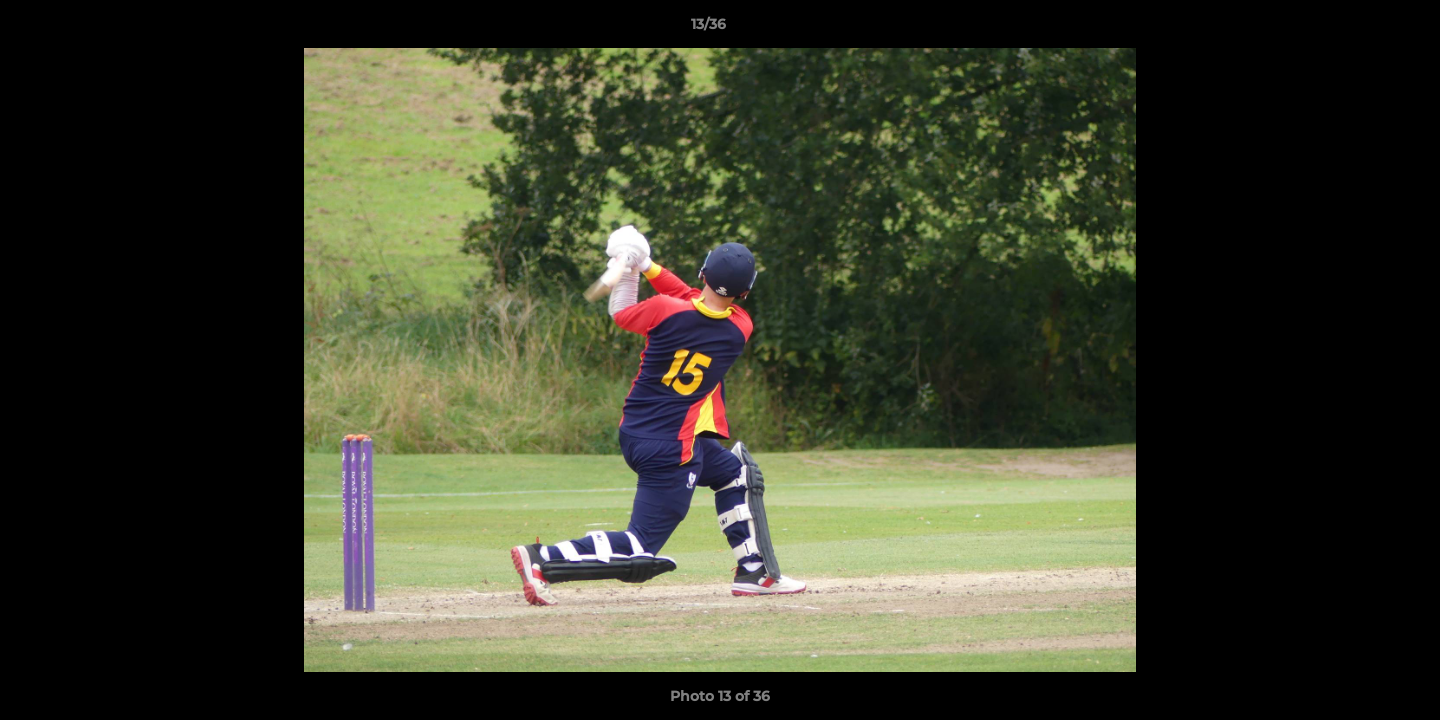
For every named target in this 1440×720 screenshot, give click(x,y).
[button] (1356, 29)
